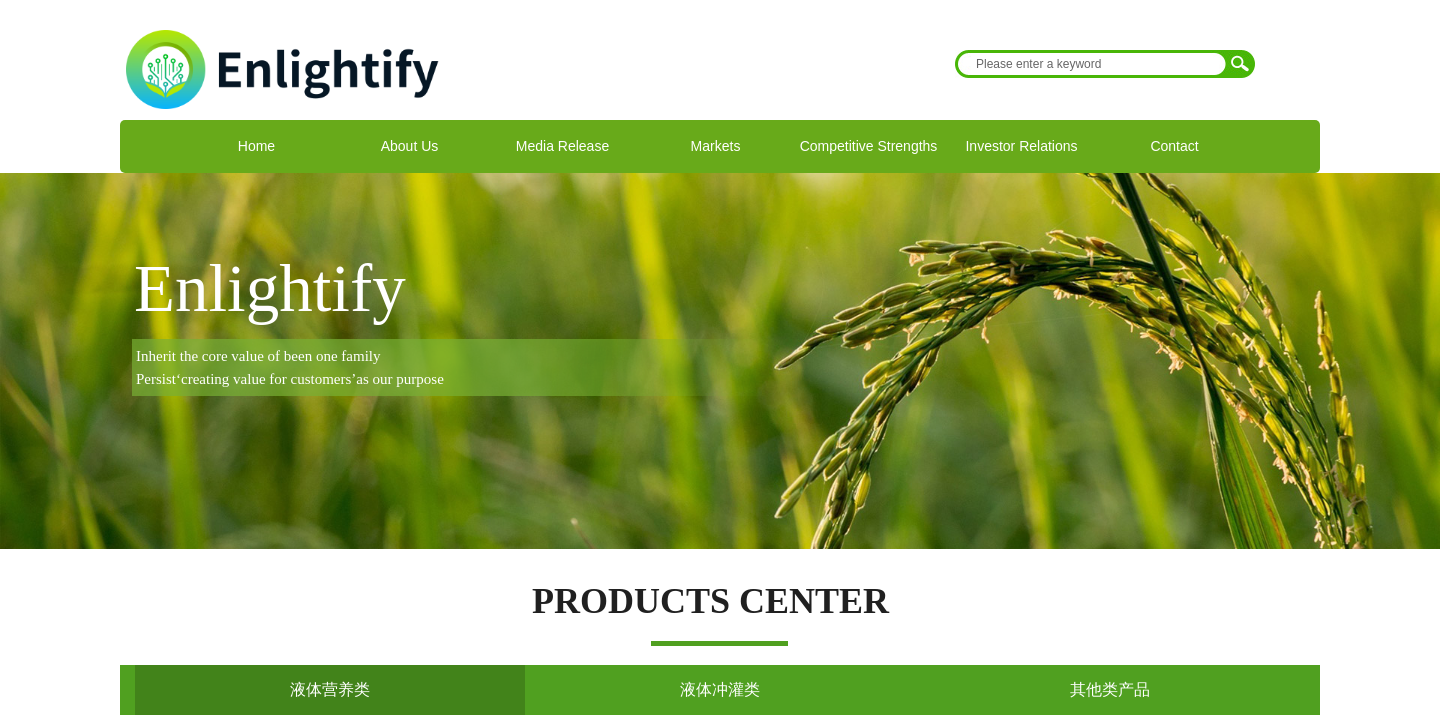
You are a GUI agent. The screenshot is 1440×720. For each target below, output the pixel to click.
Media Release (562, 146)
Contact (1174, 146)
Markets (716, 146)
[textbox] (1092, 64)
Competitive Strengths (869, 146)
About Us (410, 146)
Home (256, 146)
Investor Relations (1021, 146)
